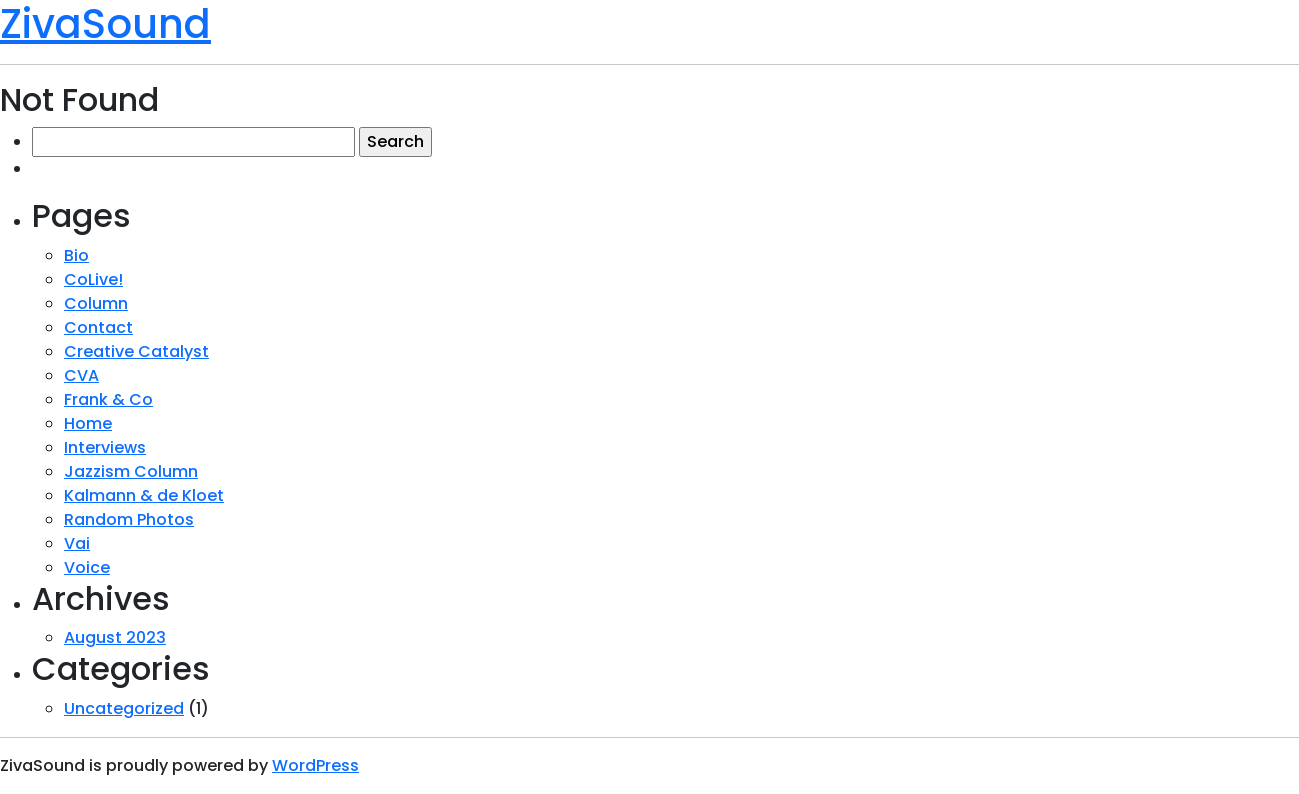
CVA (81, 375)
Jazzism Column (131, 471)
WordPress (315, 765)
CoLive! (93, 279)
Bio (76, 255)
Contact (98, 327)
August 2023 (115, 637)
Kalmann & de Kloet (144, 495)
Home (88, 423)
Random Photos (129, 519)
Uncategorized (124, 708)
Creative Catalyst (136, 351)
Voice (87, 567)
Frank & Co (108, 399)
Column (96, 303)
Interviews (105, 447)
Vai (77, 543)
